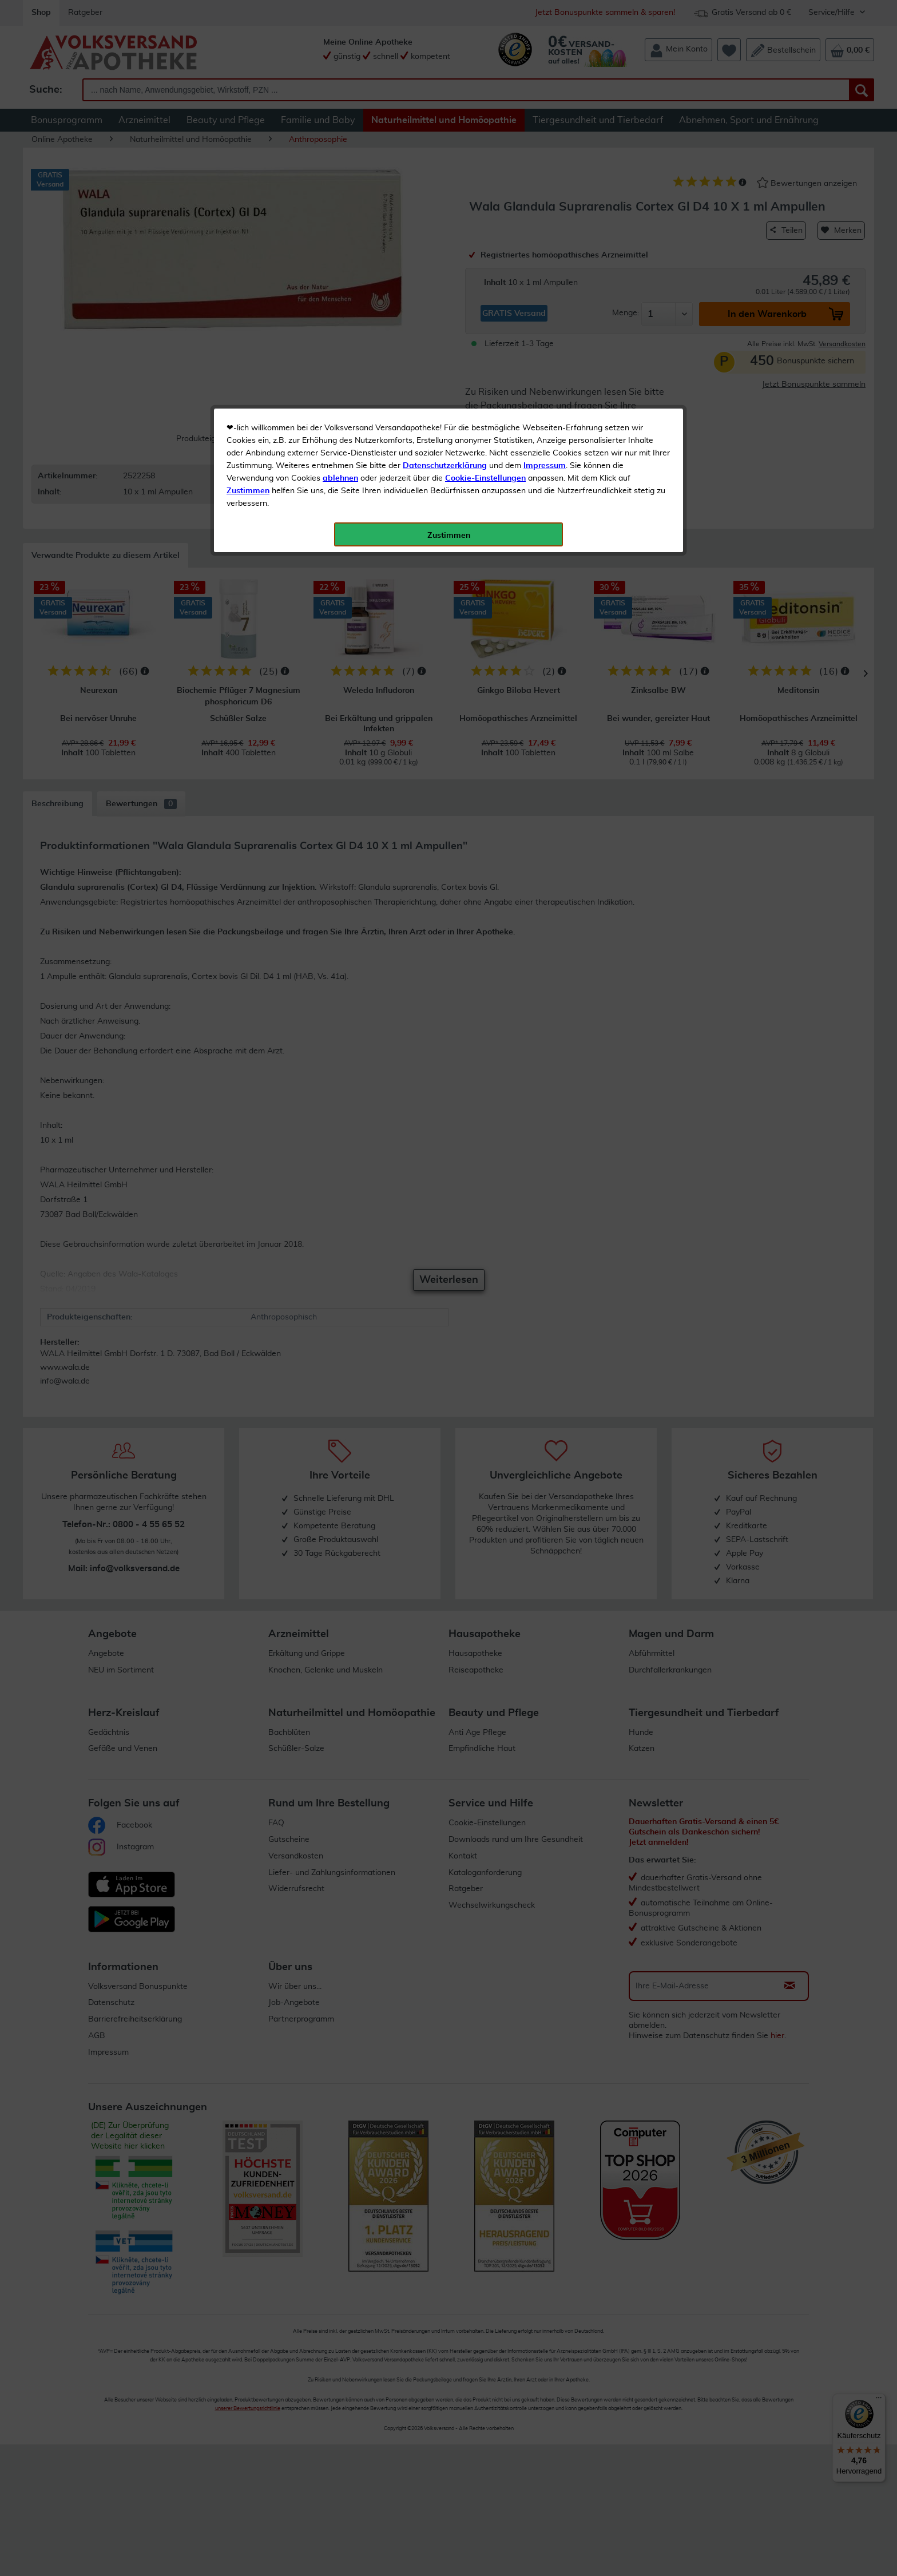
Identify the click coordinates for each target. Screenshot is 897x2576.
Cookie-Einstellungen (485, 269)
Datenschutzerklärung (445, 257)
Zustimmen (248, 282)
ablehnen (340, 269)
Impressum (544, 257)
